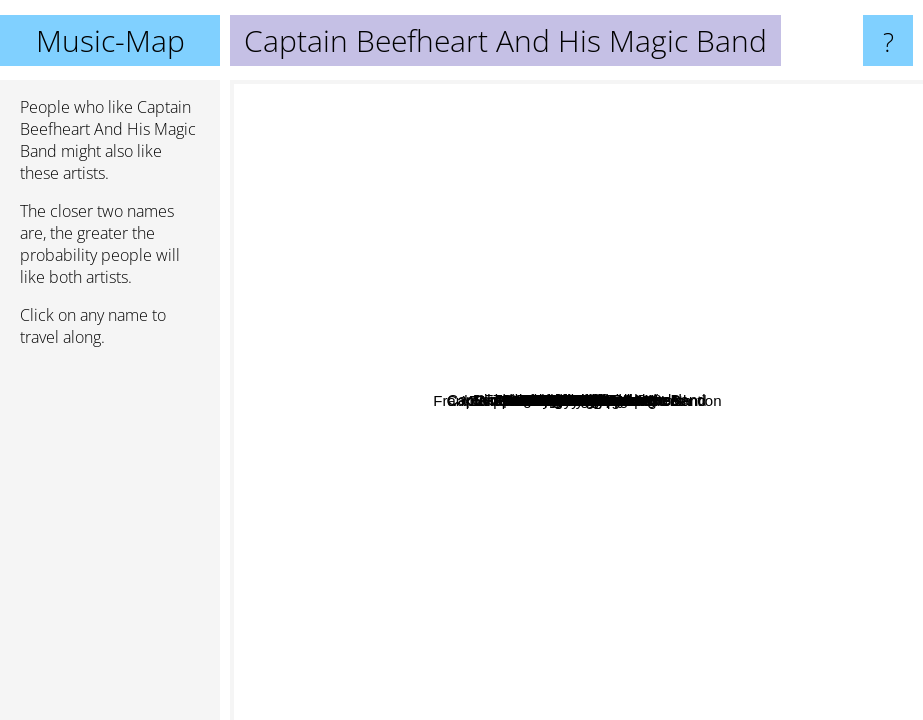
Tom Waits (345, 236)
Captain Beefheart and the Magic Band (572, 360)
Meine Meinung (717, 420)
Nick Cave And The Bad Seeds (428, 179)
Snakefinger (455, 523)
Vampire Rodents (765, 325)
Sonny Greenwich (400, 483)
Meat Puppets (587, 126)
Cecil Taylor (490, 224)
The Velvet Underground (788, 541)
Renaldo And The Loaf (623, 569)
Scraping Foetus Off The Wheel (693, 400)
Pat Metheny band (668, 336)
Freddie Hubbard (582, 194)
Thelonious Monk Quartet (715, 142)
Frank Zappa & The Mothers (567, 398)
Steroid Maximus (477, 401)
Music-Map (110, 40)
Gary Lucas (725, 538)
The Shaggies (393, 612)
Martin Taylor (511, 499)
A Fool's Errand (629, 232)
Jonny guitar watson (564, 601)
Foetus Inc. (731, 444)
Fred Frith (318, 349)
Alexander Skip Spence (830, 270)
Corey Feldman (382, 569)
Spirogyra (666, 442)
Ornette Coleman (523, 240)
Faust (803, 381)
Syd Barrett (733, 249)
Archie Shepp (597, 214)
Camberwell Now (423, 693)
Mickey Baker (643, 488)
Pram (409, 202)
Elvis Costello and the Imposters (595, 435)
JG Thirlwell (726, 465)
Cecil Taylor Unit (480, 450)
